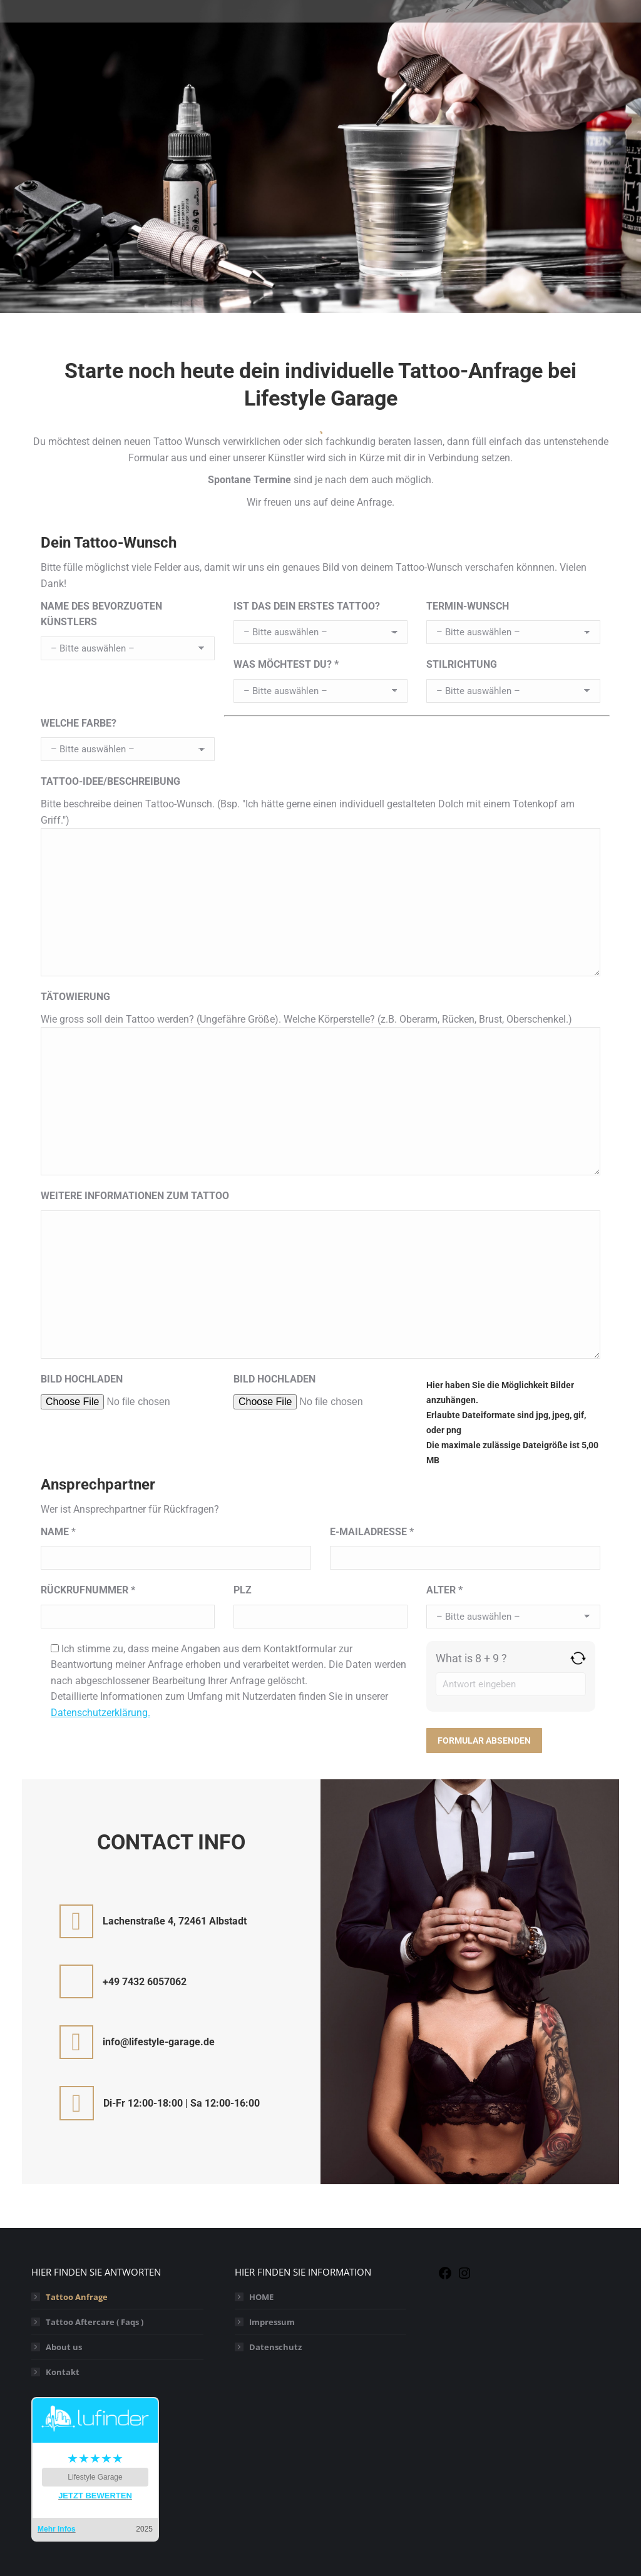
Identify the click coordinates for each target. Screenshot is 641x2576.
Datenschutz (275, 2347)
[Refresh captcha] (578, 1658)
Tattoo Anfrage (77, 2297)
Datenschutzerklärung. (100, 1713)
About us (64, 2347)
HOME (261, 2297)
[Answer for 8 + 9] (511, 1684)
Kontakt (62, 2372)
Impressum (272, 2322)
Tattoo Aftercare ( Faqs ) (94, 2322)
